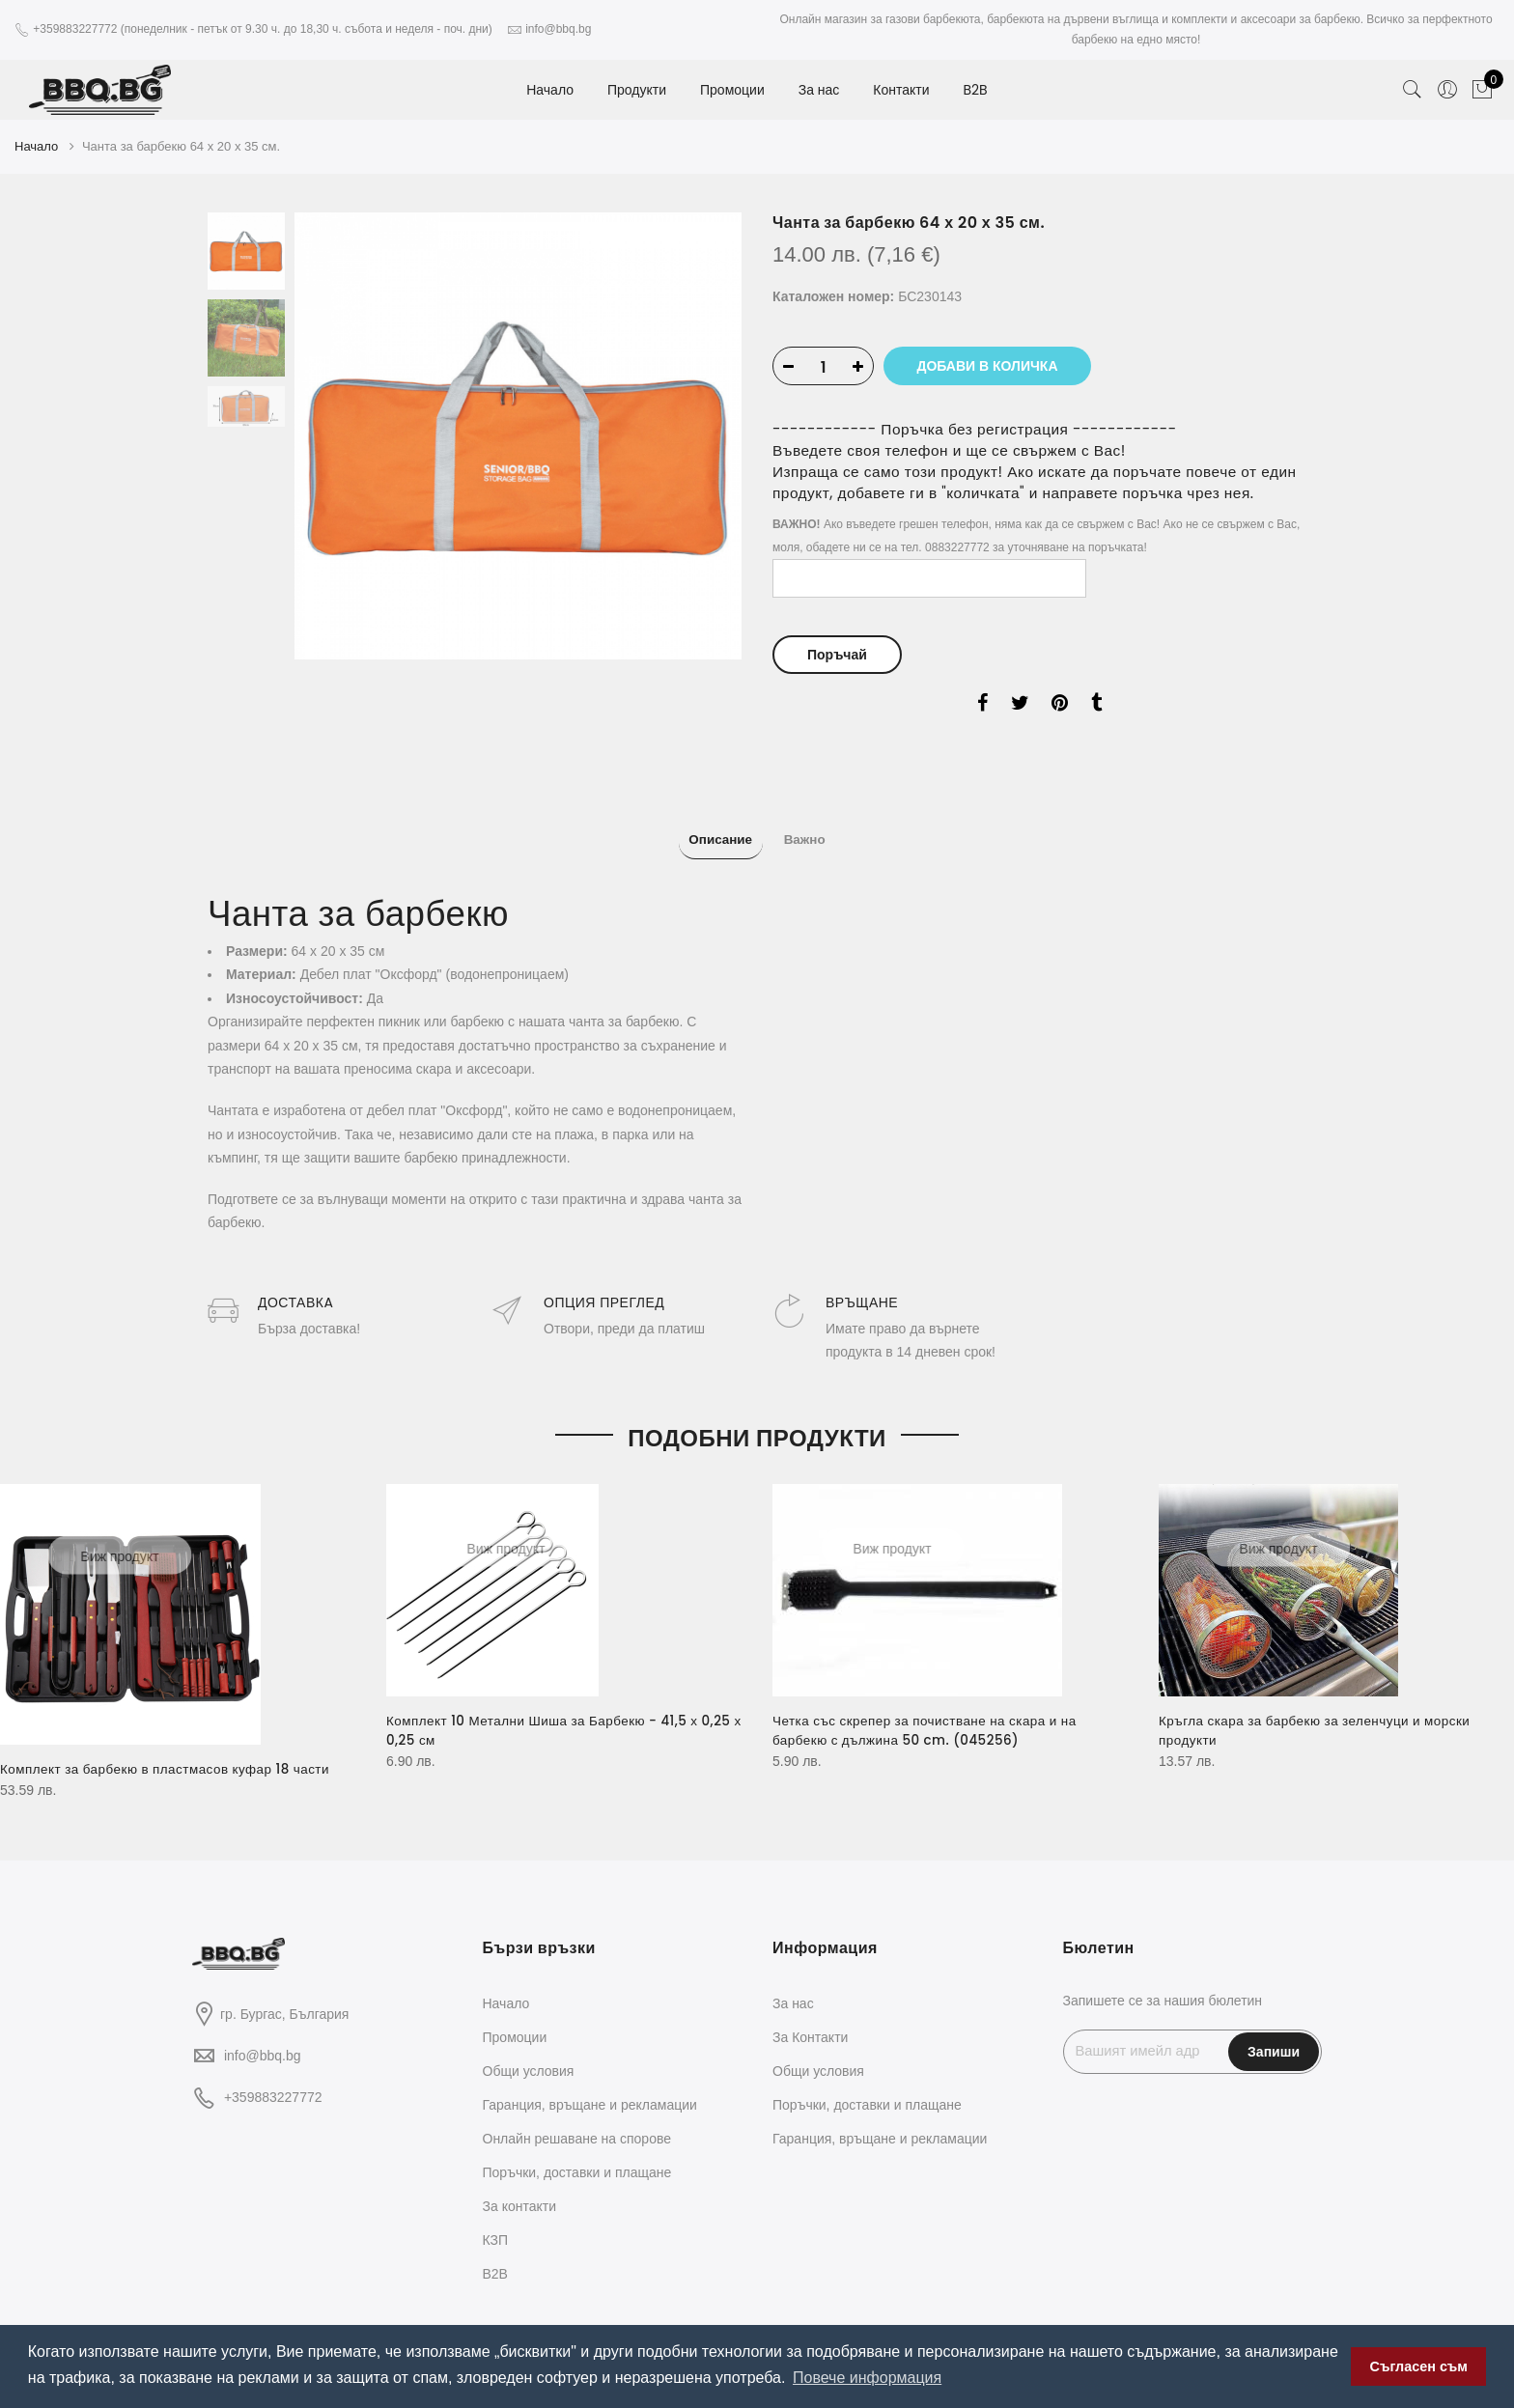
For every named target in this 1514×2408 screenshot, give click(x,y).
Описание (710, 832)
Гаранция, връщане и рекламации (590, 2090)
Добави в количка (998, 363)
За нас (819, 89)
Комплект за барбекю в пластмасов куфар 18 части (171, 1755)
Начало (550, 89)
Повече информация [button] (867, 2377)
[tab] (710, 831)
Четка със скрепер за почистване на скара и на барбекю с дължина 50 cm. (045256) (930, 1716)
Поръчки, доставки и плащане (577, 2158)
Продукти (636, 89)
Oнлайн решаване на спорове (577, 2124)
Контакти (901, 89)
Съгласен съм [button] (1419, 2366)
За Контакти (810, 2022)
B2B (975, 89)
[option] (518, 433)
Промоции (732, 89)
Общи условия (529, 2056)
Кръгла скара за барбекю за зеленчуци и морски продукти (1321, 1716)
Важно (815, 832)
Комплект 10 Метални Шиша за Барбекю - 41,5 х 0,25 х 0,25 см (548, 1716)
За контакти (520, 2191)
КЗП (496, 2225)
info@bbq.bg (262, 2041)
